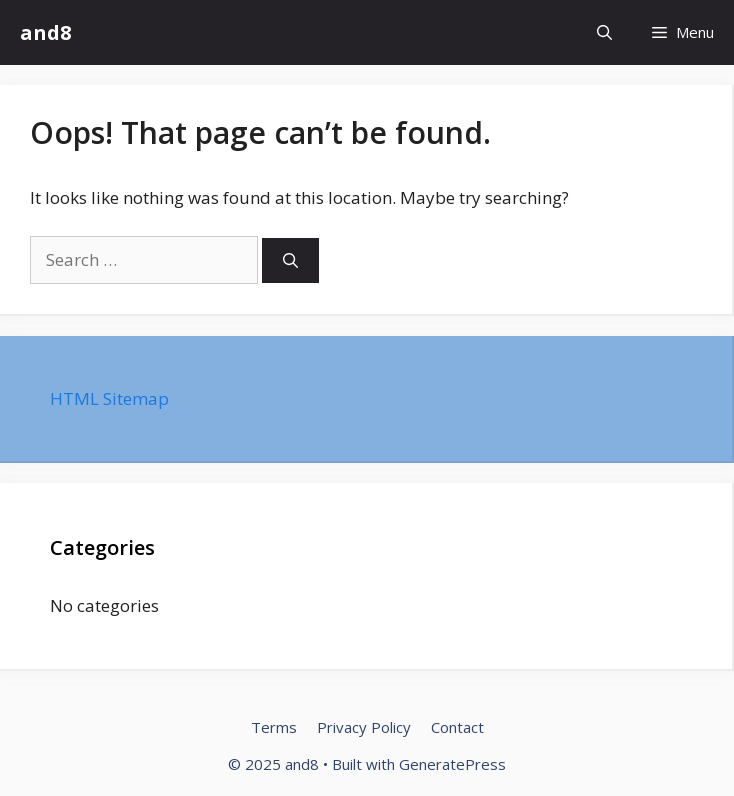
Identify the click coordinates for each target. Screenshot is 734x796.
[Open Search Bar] (604, 32)
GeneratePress (452, 764)
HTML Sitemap (109, 398)
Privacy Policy (364, 727)
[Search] (290, 260)
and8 (45, 32)
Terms (274, 727)
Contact (457, 727)
